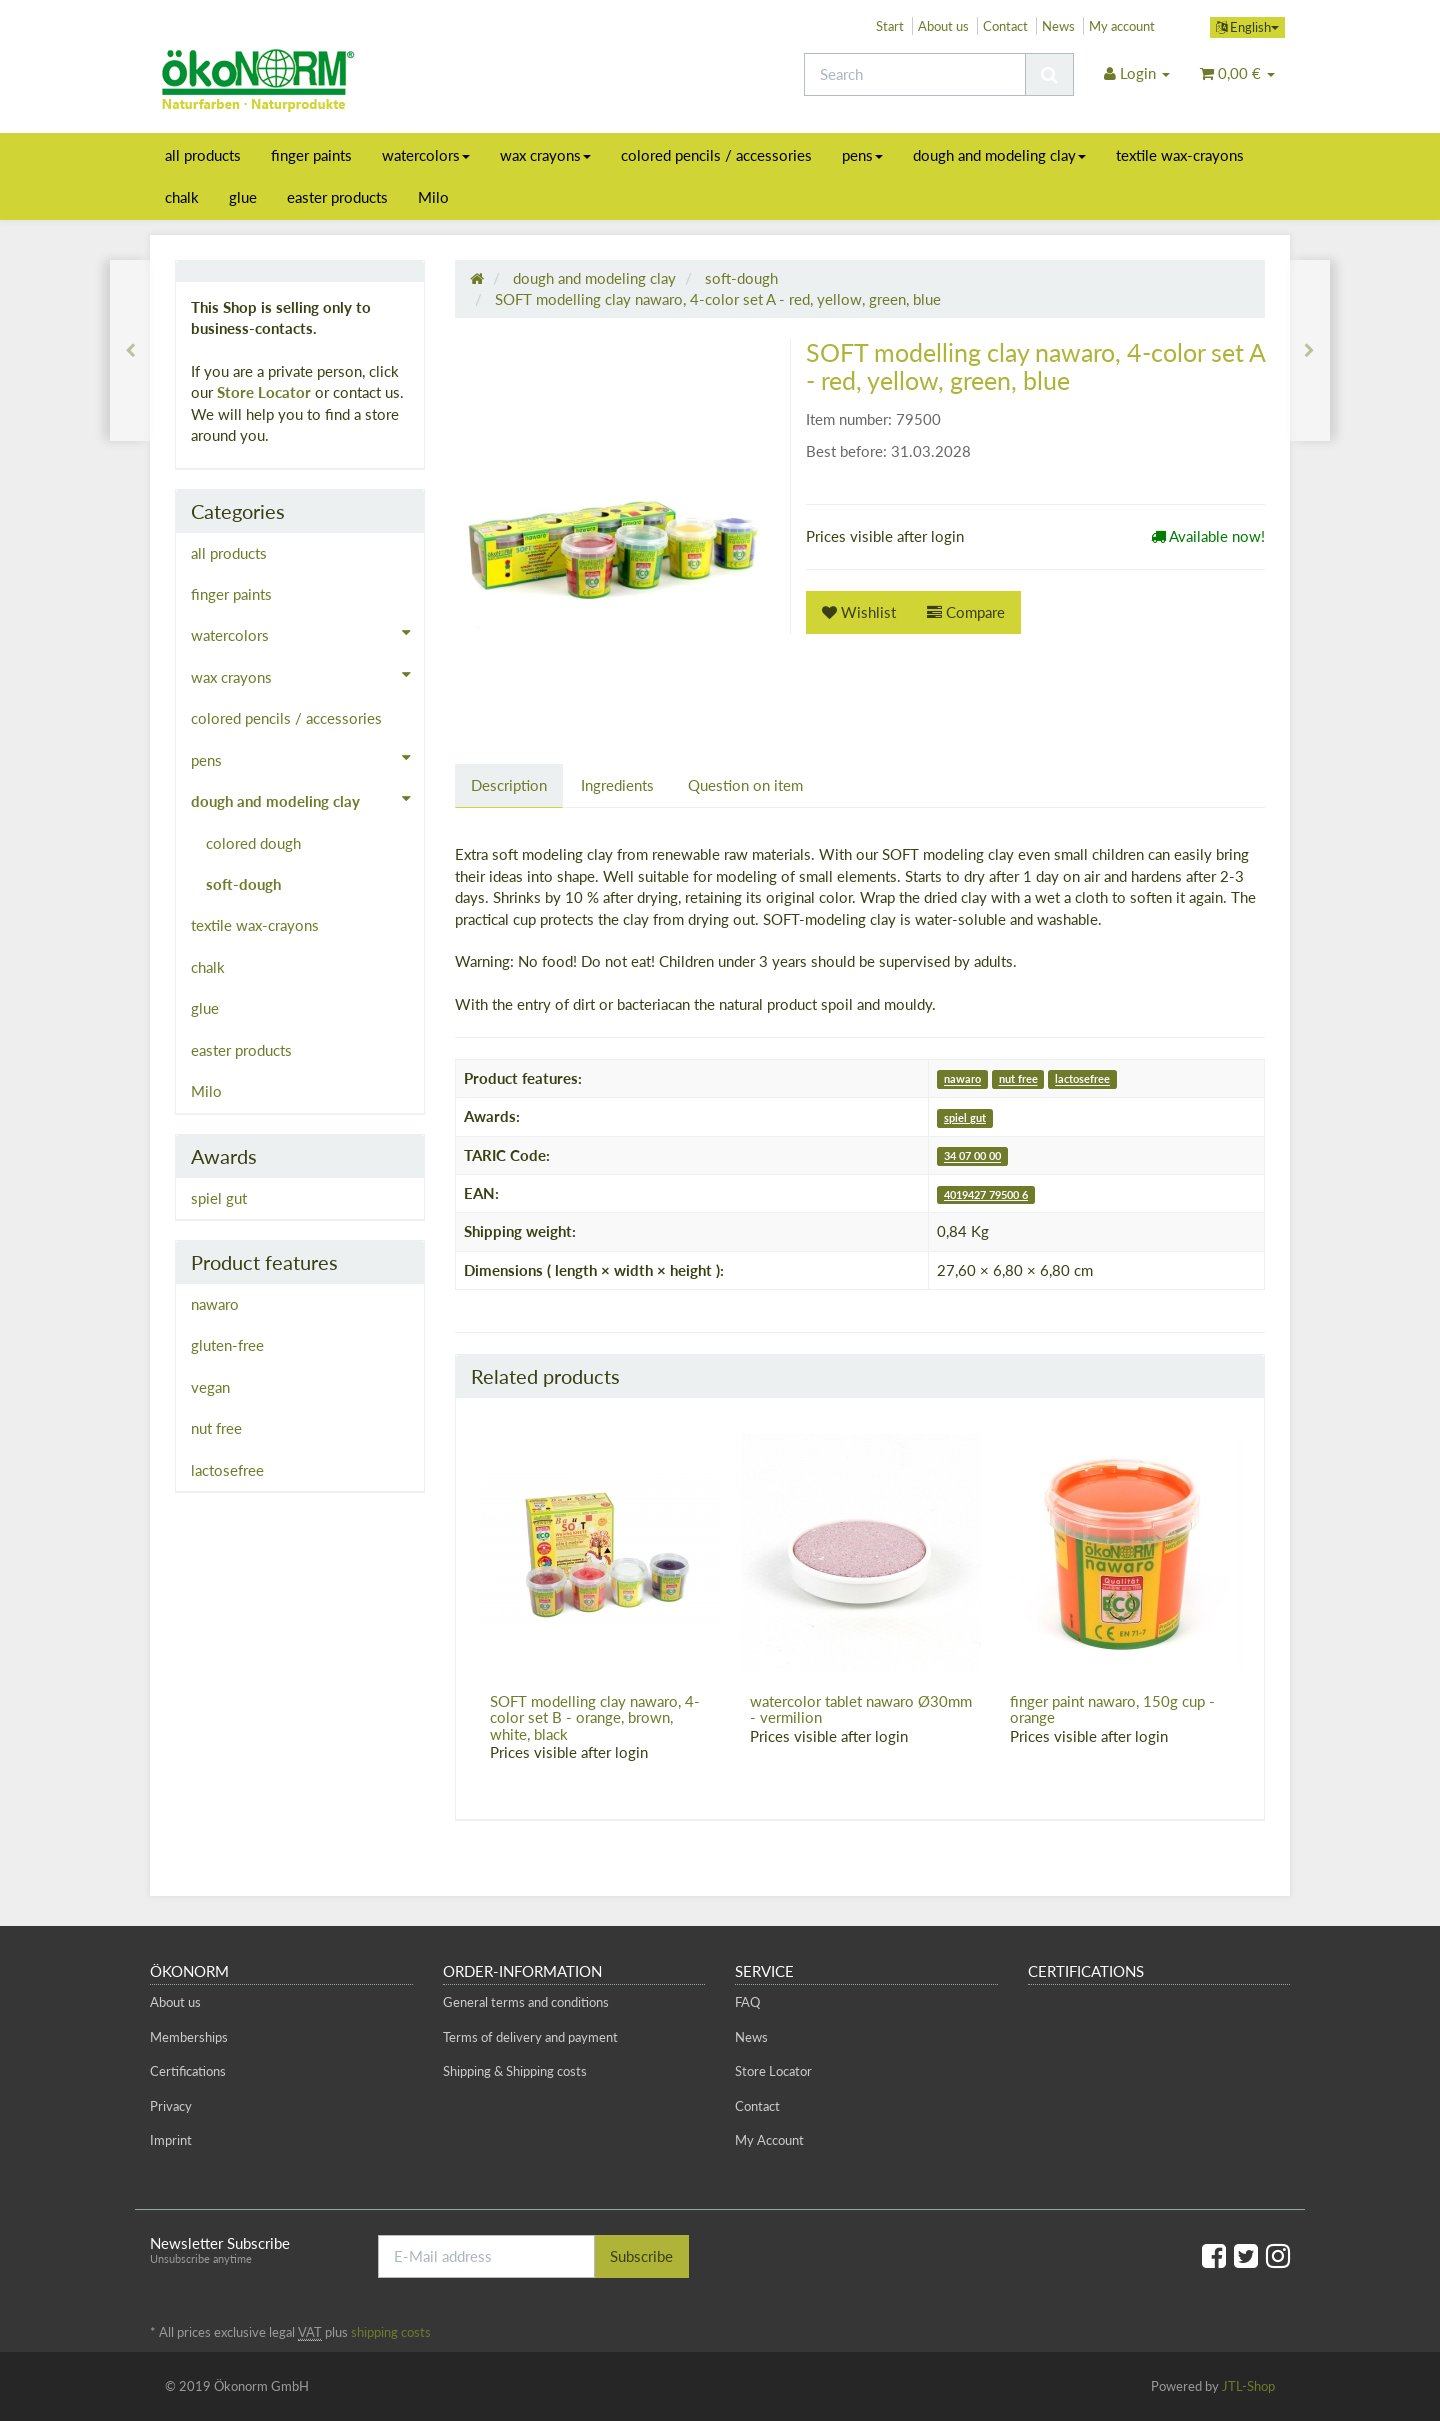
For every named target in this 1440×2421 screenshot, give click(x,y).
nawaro (962, 1079)
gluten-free (227, 1345)
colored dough (253, 843)
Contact (1005, 26)
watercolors (426, 155)
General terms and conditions (526, 2002)
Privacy (171, 2106)
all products (203, 155)
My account (1122, 26)
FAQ (747, 2002)
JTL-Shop (1248, 2386)
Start (890, 26)
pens (862, 155)
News (1058, 26)
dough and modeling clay (999, 155)
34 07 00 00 (972, 1156)
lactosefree (1082, 1079)
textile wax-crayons (1180, 155)
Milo (433, 197)
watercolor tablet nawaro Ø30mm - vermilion (861, 1709)
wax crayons (545, 155)
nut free (1018, 1079)
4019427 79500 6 (986, 1194)
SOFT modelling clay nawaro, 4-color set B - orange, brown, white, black (595, 1717)
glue (243, 197)
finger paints (311, 155)
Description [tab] (509, 785)
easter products (337, 197)
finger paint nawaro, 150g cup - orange (1112, 1709)
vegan (210, 1387)
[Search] (915, 74)
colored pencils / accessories (716, 155)
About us (943, 26)
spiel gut (965, 1117)
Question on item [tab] (745, 785)
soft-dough (243, 884)
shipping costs (391, 2332)
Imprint (171, 2140)
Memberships (189, 2037)
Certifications (188, 2071)
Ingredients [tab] (617, 785)
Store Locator (264, 392)
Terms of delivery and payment (530, 2037)
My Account (769, 2140)
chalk (182, 197)
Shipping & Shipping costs (515, 2071)
